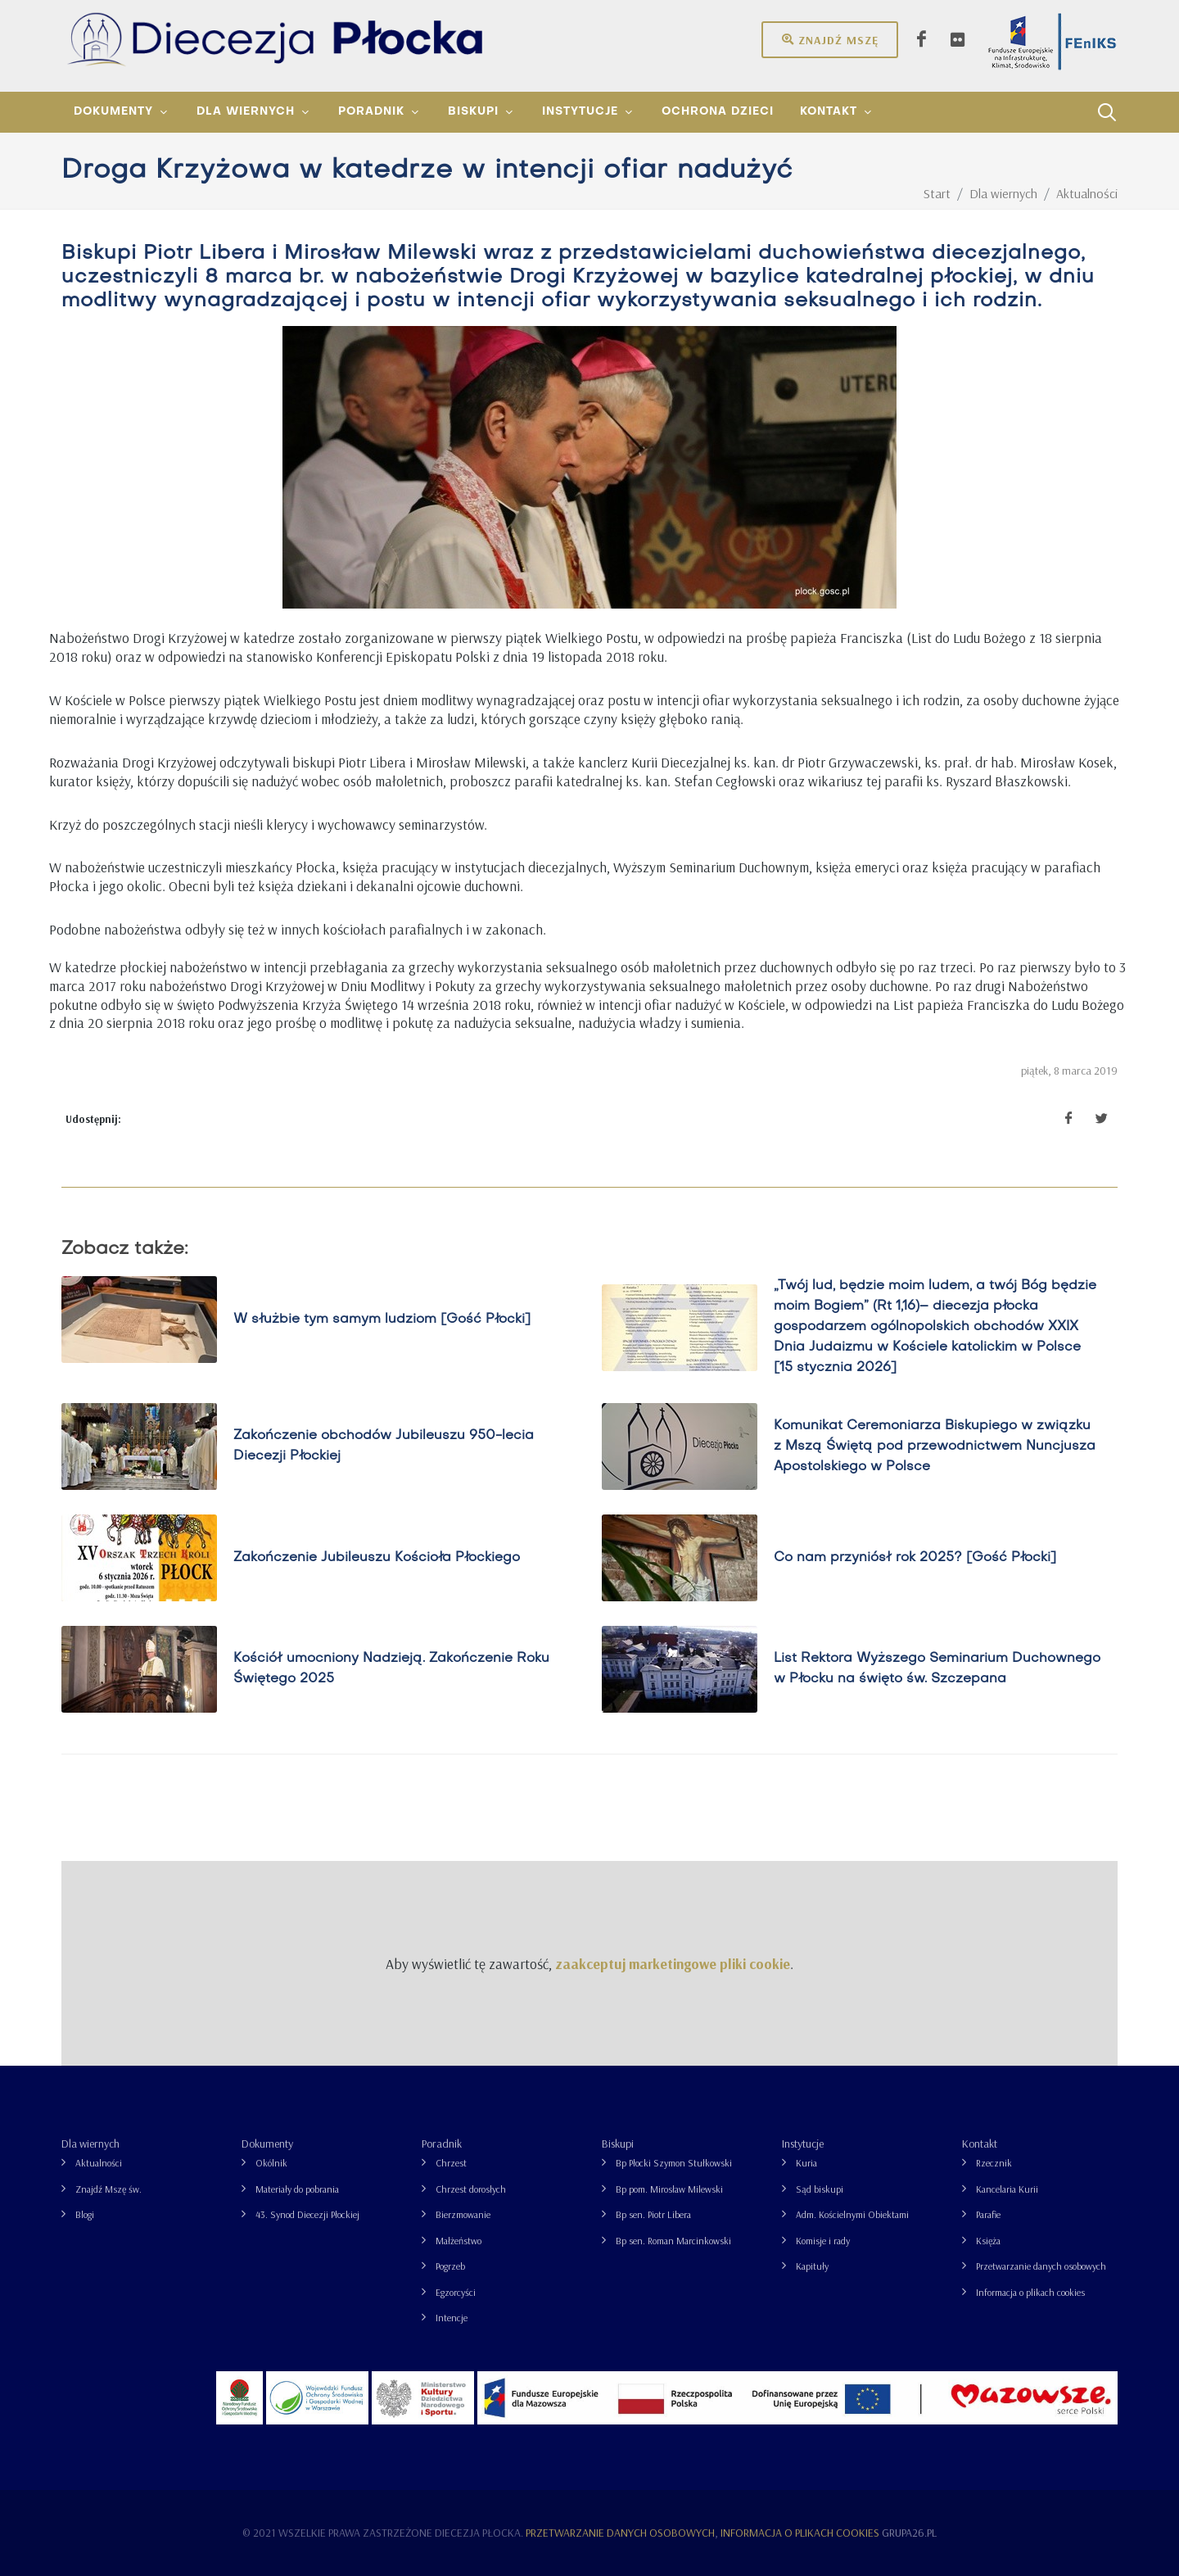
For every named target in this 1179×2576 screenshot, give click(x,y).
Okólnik (271, 2163)
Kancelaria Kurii (1007, 2189)
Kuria (806, 2163)
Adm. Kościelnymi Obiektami (852, 2214)
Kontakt (979, 2143)
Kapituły (812, 2266)
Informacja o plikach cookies (1030, 2292)
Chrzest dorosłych (471, 2189)
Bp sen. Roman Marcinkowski (673, 2240)
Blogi (84, 2214)
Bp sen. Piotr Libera (653, 2214)
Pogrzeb (450, 2266)
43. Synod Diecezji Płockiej (307, 2214)
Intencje (452, 2317)
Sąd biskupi (819, 2189)
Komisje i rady (823, 2240)
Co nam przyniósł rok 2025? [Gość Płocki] (915, 1557)
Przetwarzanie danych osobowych (1041, 2266)
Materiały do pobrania (297, 2189)
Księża (988, 2240)
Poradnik (442, 2143)
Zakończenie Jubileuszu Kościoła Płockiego (376, 1557)
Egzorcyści (456, 2292)
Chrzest (451, 2163)
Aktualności (98, 2163)
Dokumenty (267, 2143)
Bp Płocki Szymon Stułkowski (674, 2163)
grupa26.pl (909, 2532)
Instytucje (803, 2143)
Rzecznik (994, 2163)
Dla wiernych (90, 2143)
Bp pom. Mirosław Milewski (669, 2189)
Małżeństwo (458, 2240)
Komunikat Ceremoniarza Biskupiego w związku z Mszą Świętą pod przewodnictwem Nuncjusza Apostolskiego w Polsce (934, 1446)
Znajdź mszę (830, 39)
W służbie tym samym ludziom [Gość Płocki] (382, 1318)
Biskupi (618, 2143)
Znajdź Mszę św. (108, 2189)
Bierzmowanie (463, 2214)
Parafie (988, 2214)
